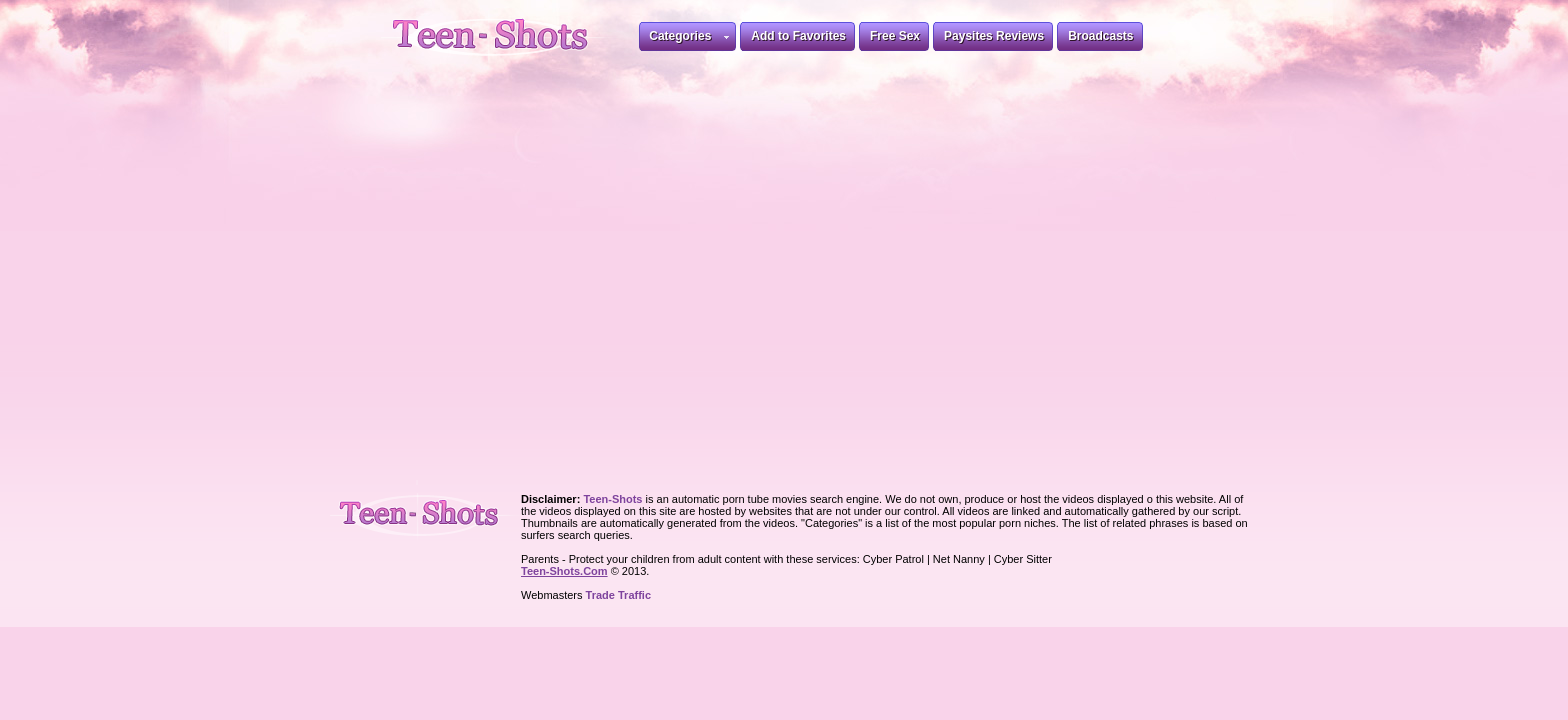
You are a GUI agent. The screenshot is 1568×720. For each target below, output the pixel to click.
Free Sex (895, 36)
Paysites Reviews (994, 36)
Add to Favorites (798, 36)
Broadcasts (1100, 36)
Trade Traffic (618, 595)
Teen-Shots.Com (564, 571)
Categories (689, 39)
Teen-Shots (427, 510)
